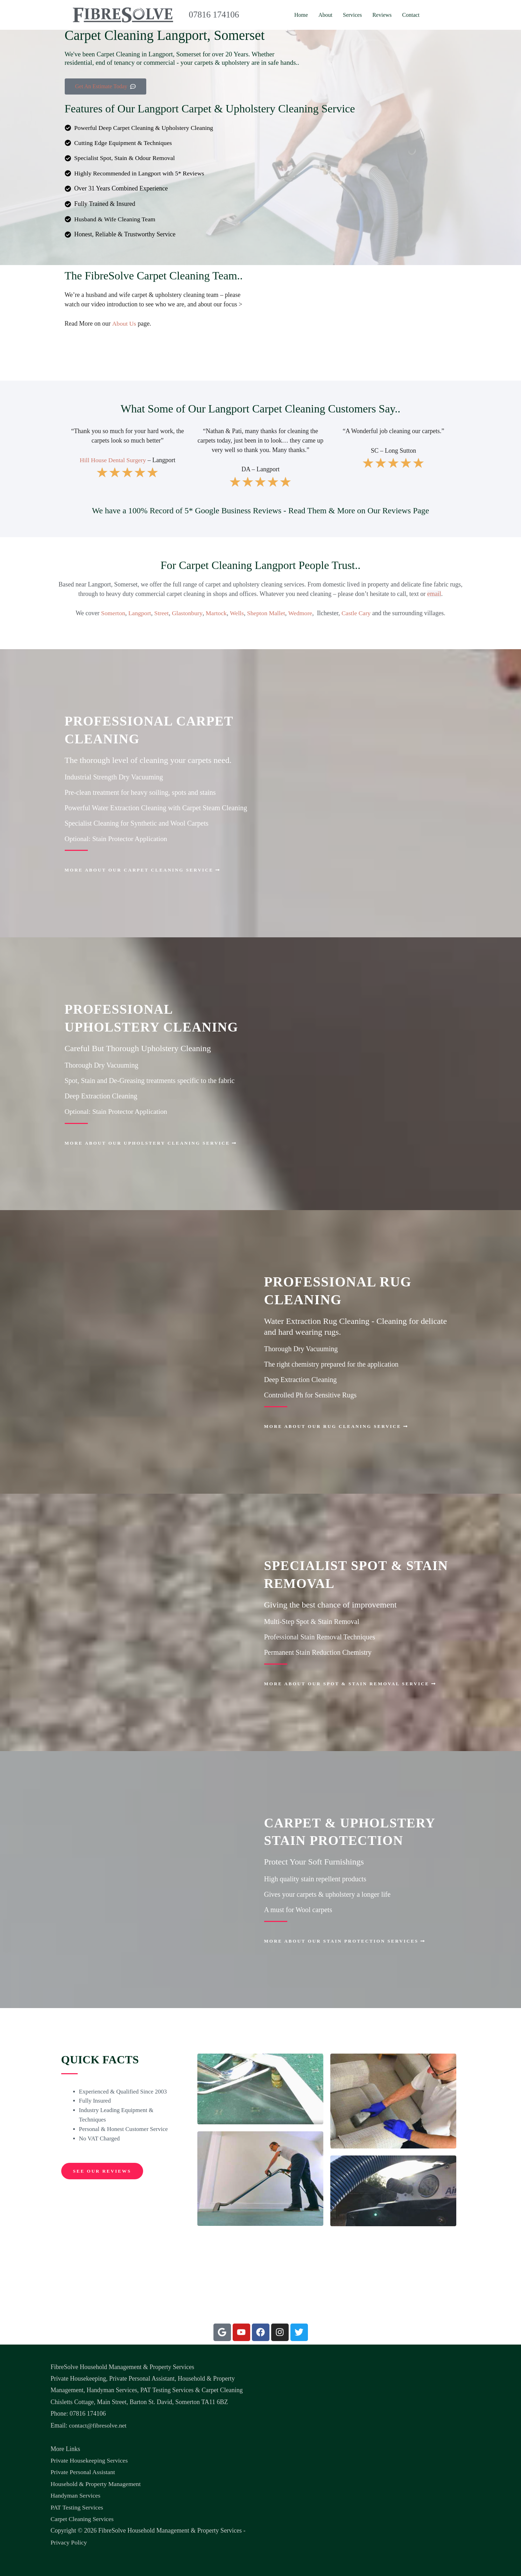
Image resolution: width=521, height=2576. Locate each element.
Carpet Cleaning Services (83, 2518)
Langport (138, 613)
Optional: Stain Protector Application (117, 839)
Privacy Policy (69, 2542)
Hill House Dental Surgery (112, 460)
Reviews (382, 15)
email (434, 594)
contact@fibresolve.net (98, 2425)
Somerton (112, 613)
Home (301, 15)
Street (161, 613)
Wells (237, 613)
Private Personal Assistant (83, 2472)
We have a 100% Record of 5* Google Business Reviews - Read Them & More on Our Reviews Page (260, 511)
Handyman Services (76, 2495)
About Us (124, 324)
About (325, 15)
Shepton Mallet (266, 613)
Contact (411, 15)
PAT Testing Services (77, 2507)
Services (352, 15)
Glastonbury (186, 613)
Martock (216, 613)
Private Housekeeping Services (90, 2460)
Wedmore (301, 613)
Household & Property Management (96, 2483)
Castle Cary (357, 613)
